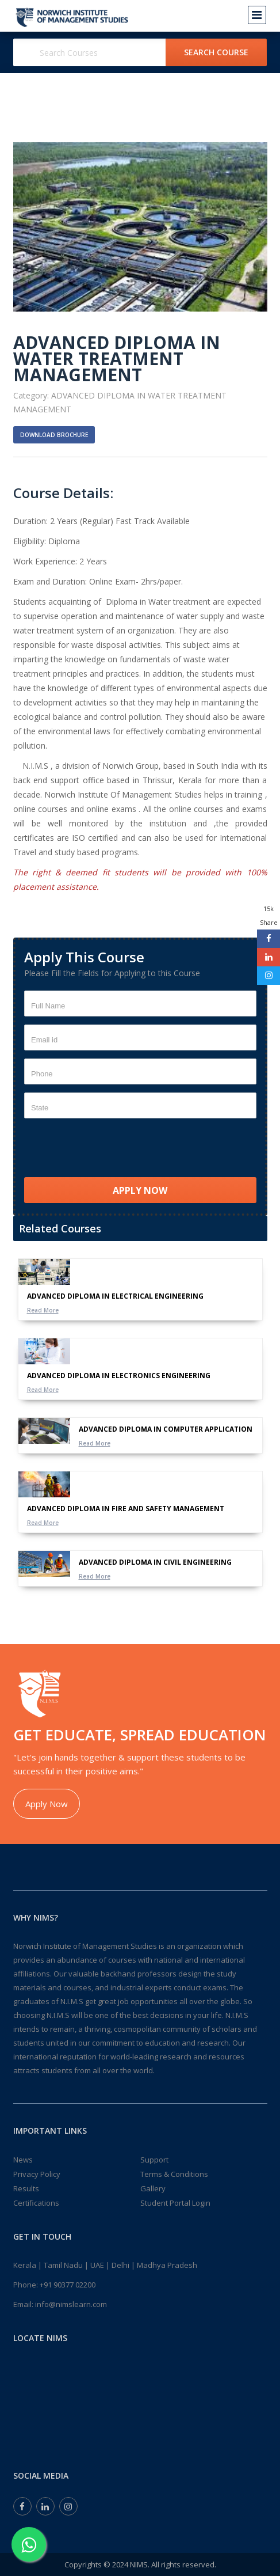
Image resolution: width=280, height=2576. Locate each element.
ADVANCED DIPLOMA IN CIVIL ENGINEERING (155, 1562)
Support (154, 2159)
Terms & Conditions (174, 2174)
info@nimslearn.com (71, 2304)
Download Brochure (54, 435)
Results (26, 2188)
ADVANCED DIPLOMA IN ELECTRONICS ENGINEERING (118, 1375)
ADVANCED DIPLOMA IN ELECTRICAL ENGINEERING (115, 1296)
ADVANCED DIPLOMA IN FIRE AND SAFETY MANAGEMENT (125, 1508)
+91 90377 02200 (67, 2284)
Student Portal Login (175, 2203)
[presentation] (111, 1148)
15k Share (269, 915)
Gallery (153, 2188)
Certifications (36, 2203)
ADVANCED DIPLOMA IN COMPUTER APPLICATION (165, 1429)
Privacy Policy (36, 2174)
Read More (43, 1310)
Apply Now (46, 1803)
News (23, 2159)
